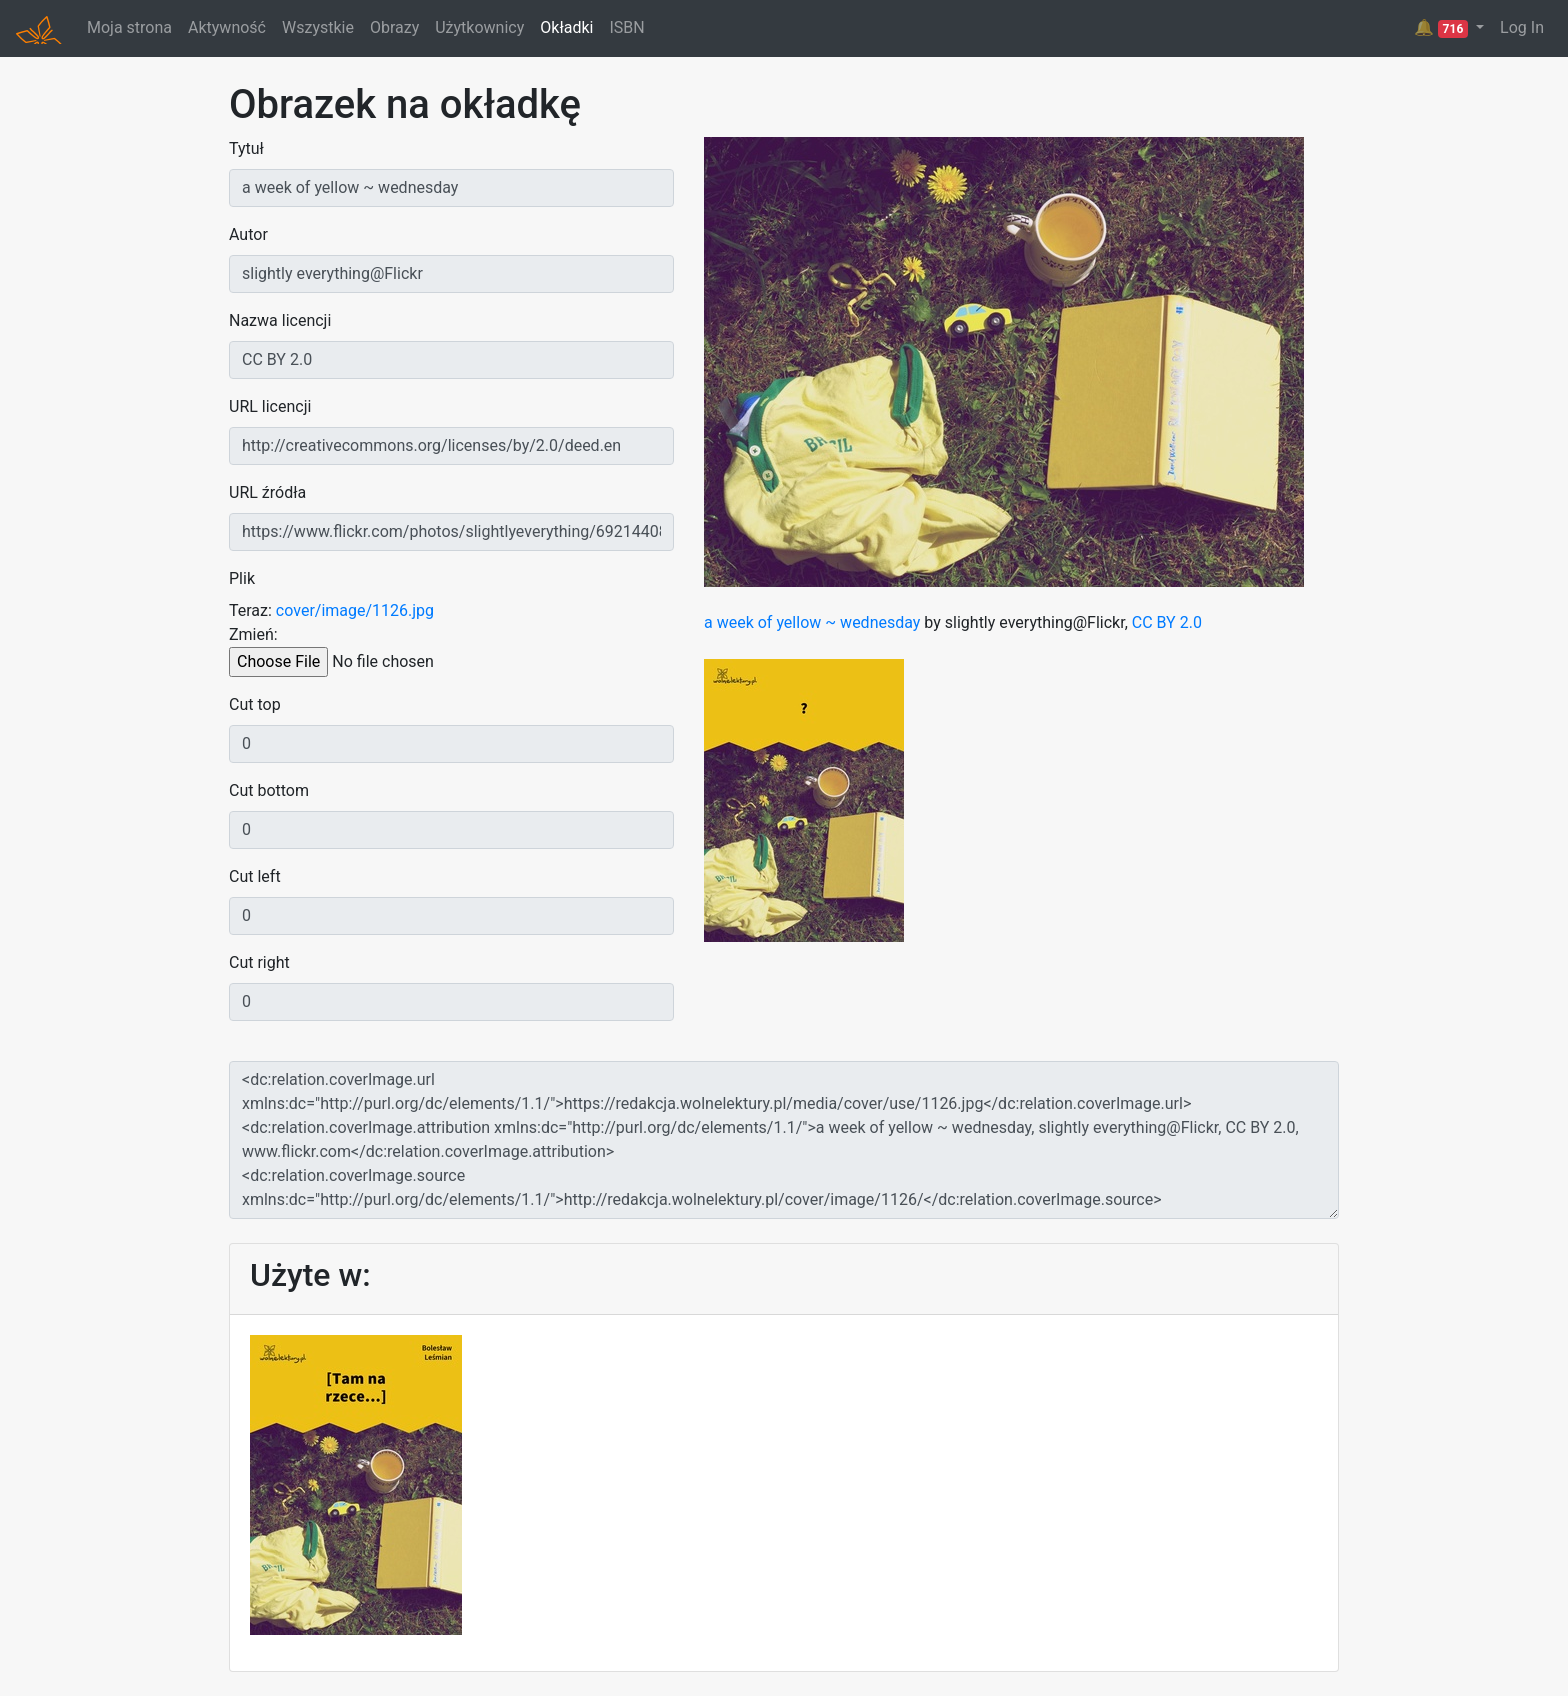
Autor (248, 234)
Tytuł (246, 148)
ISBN (626, 27)
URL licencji (270, 406)
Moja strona (129, 27)
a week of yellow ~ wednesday (812, 622)
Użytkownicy (479, 27)
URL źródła (267, 492)
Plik (242, 578)
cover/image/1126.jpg (355, 610)
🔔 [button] (1443, 28)
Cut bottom (269, 790)
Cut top (255, 704)
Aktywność (227, 27)
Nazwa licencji (280, 320)
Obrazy (394, 27)
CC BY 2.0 (1167, 622)
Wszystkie (318, 27)
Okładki (566, 27)
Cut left (255, 876)
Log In (1522, 27)
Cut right (259, 962)
